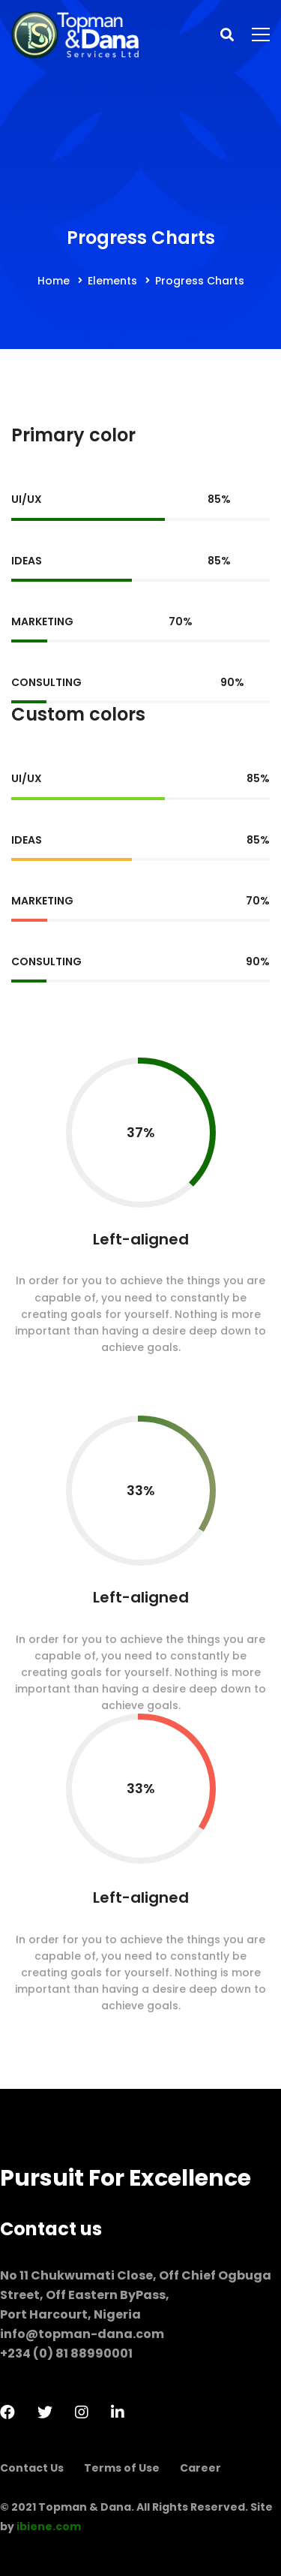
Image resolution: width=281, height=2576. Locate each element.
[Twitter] (45, 2412)
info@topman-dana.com (82, 2334)
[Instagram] (81, 2412)
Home (53, 280)
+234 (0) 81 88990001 (66, 2353)
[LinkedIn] (117, 2412)
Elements (112, 280)
